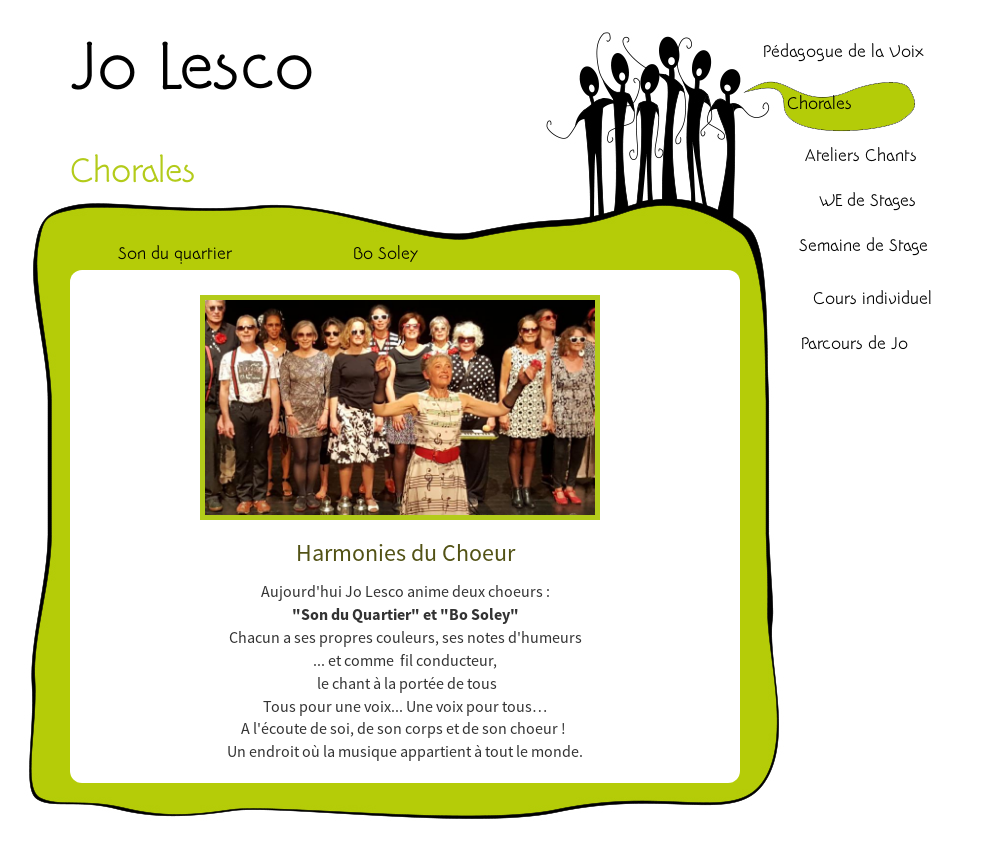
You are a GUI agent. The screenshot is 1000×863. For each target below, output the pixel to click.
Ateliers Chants (861, 156)
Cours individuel (872, 299)
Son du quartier (175, 254)
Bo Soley (385, 254)
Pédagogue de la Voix (843, 52)
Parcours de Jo (854, 344)
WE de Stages (867, 201)
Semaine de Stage (863, 246)
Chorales (819, 104)
